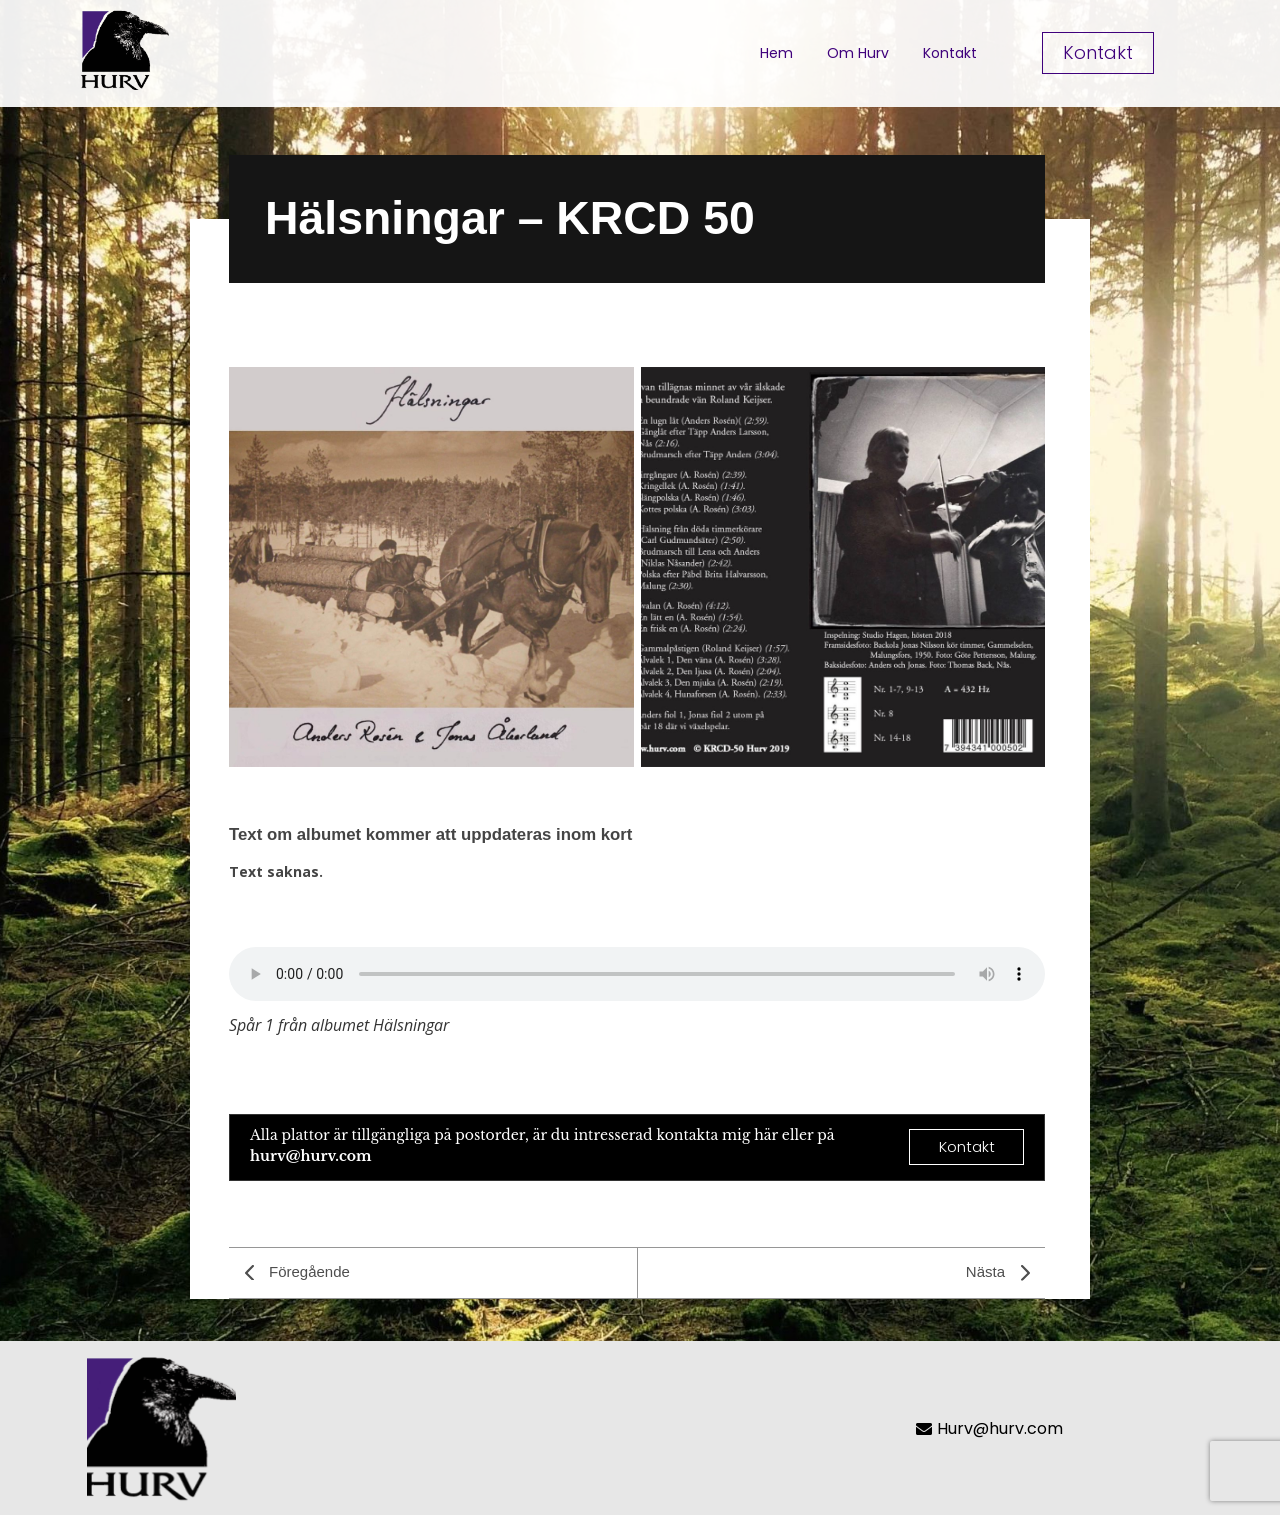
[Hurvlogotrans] (124, 50)
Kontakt (950, 53)
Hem (776, 53)
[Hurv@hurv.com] (1056, 1429)
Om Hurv (858, 53)
